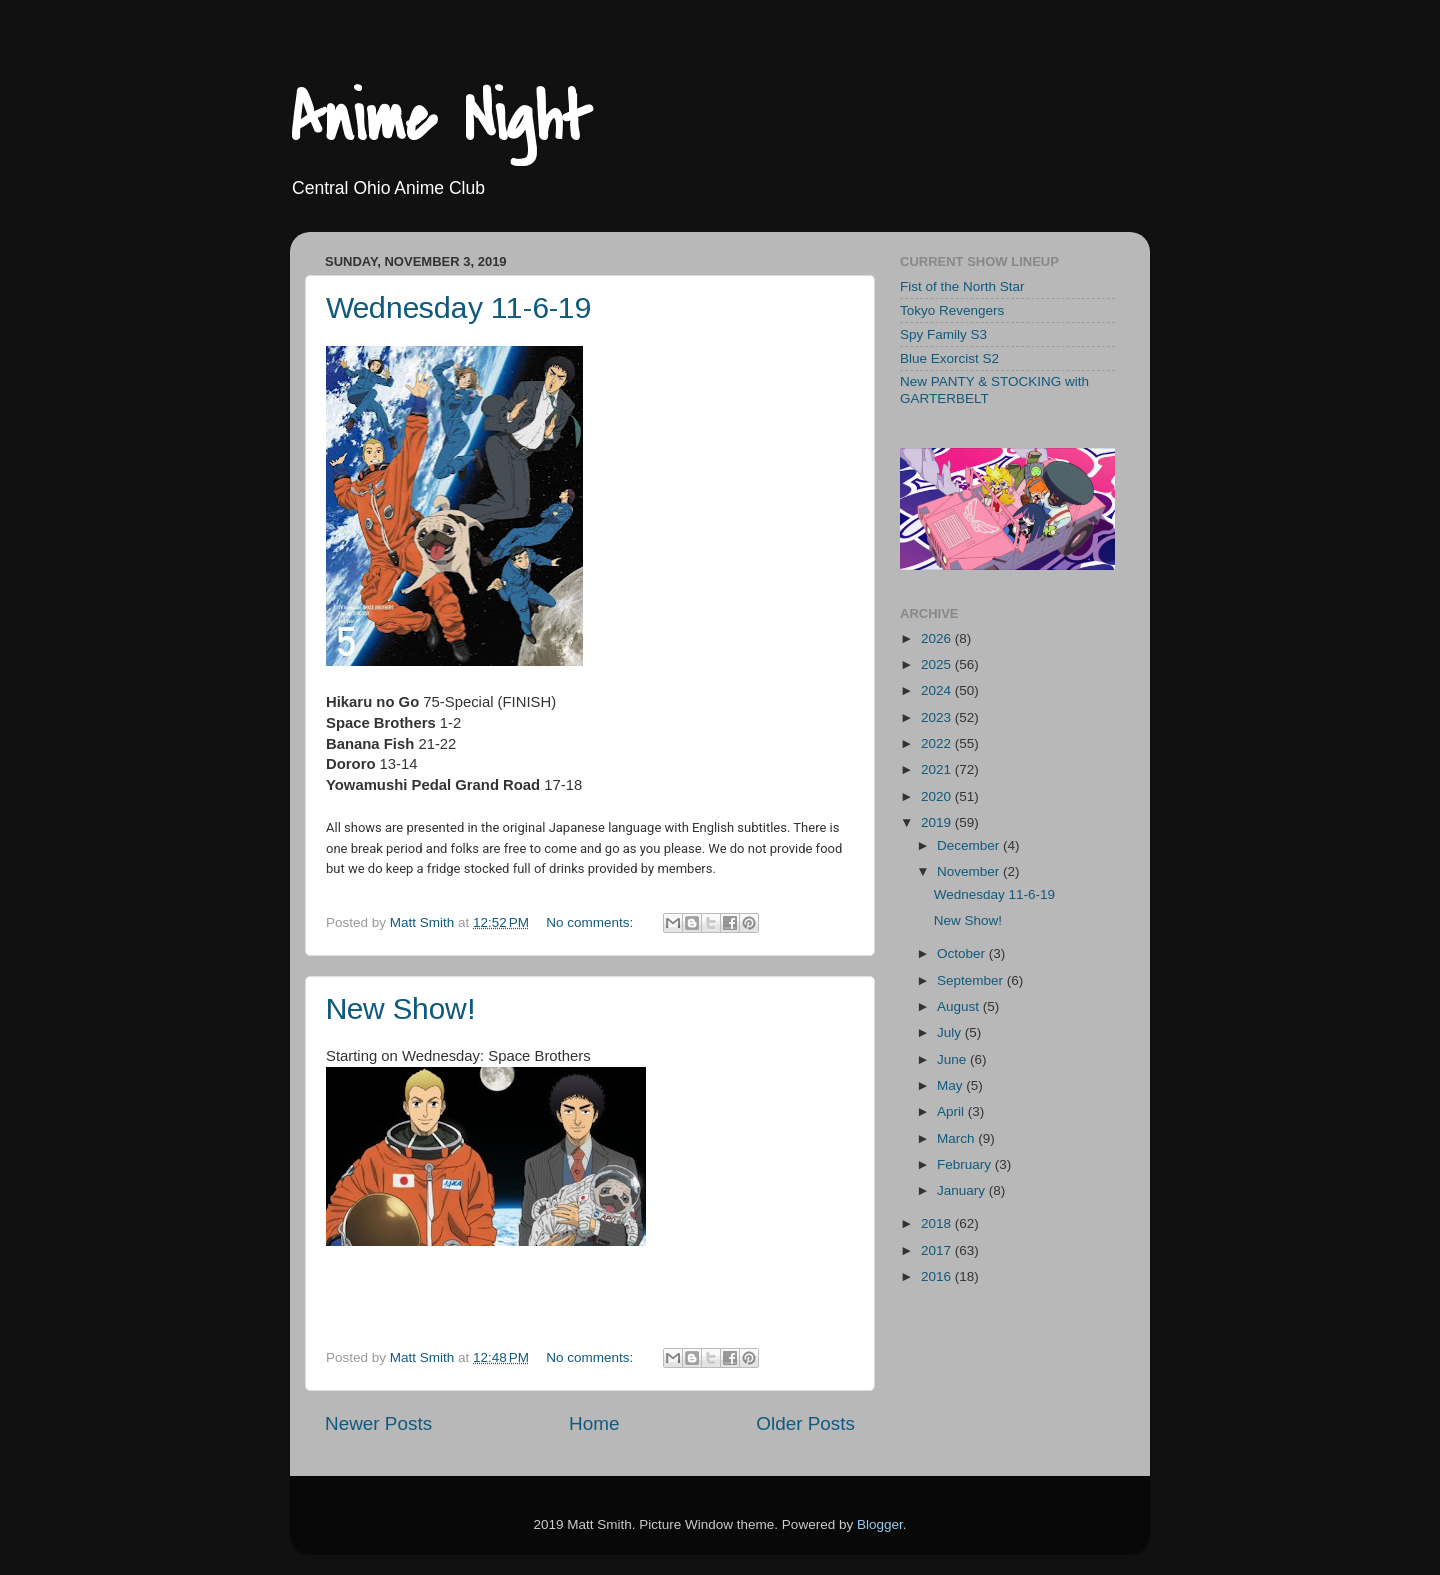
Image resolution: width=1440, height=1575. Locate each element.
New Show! (401, 1008)
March (957, 1138)
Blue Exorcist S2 (949, 358)
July (951, 1032)
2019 (938, 822)
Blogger (880, 1524)
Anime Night (440, 119)
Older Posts (805, 1423)
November (970, 871)
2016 (938, 1276)
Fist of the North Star (962, 286)
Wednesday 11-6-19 (459, 307)
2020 (938, 796)
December (970, 845)
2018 (938, 1223)
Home (594, 1423)
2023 (938, 717)
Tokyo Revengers (952, 310)
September (972, 980)
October (963, 953)
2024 (938, 690)
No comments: (591, 922)
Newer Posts (378, 1423)
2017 (938, 1250)
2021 (938, 769)
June (953, 1059)
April (952, 1111)
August (960, 1006)
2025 (938, 664)
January (963, 1190)
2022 (938, 743)
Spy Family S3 (943, 334)
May (951, 1085)
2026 (938, 638)
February (966, 1164)
